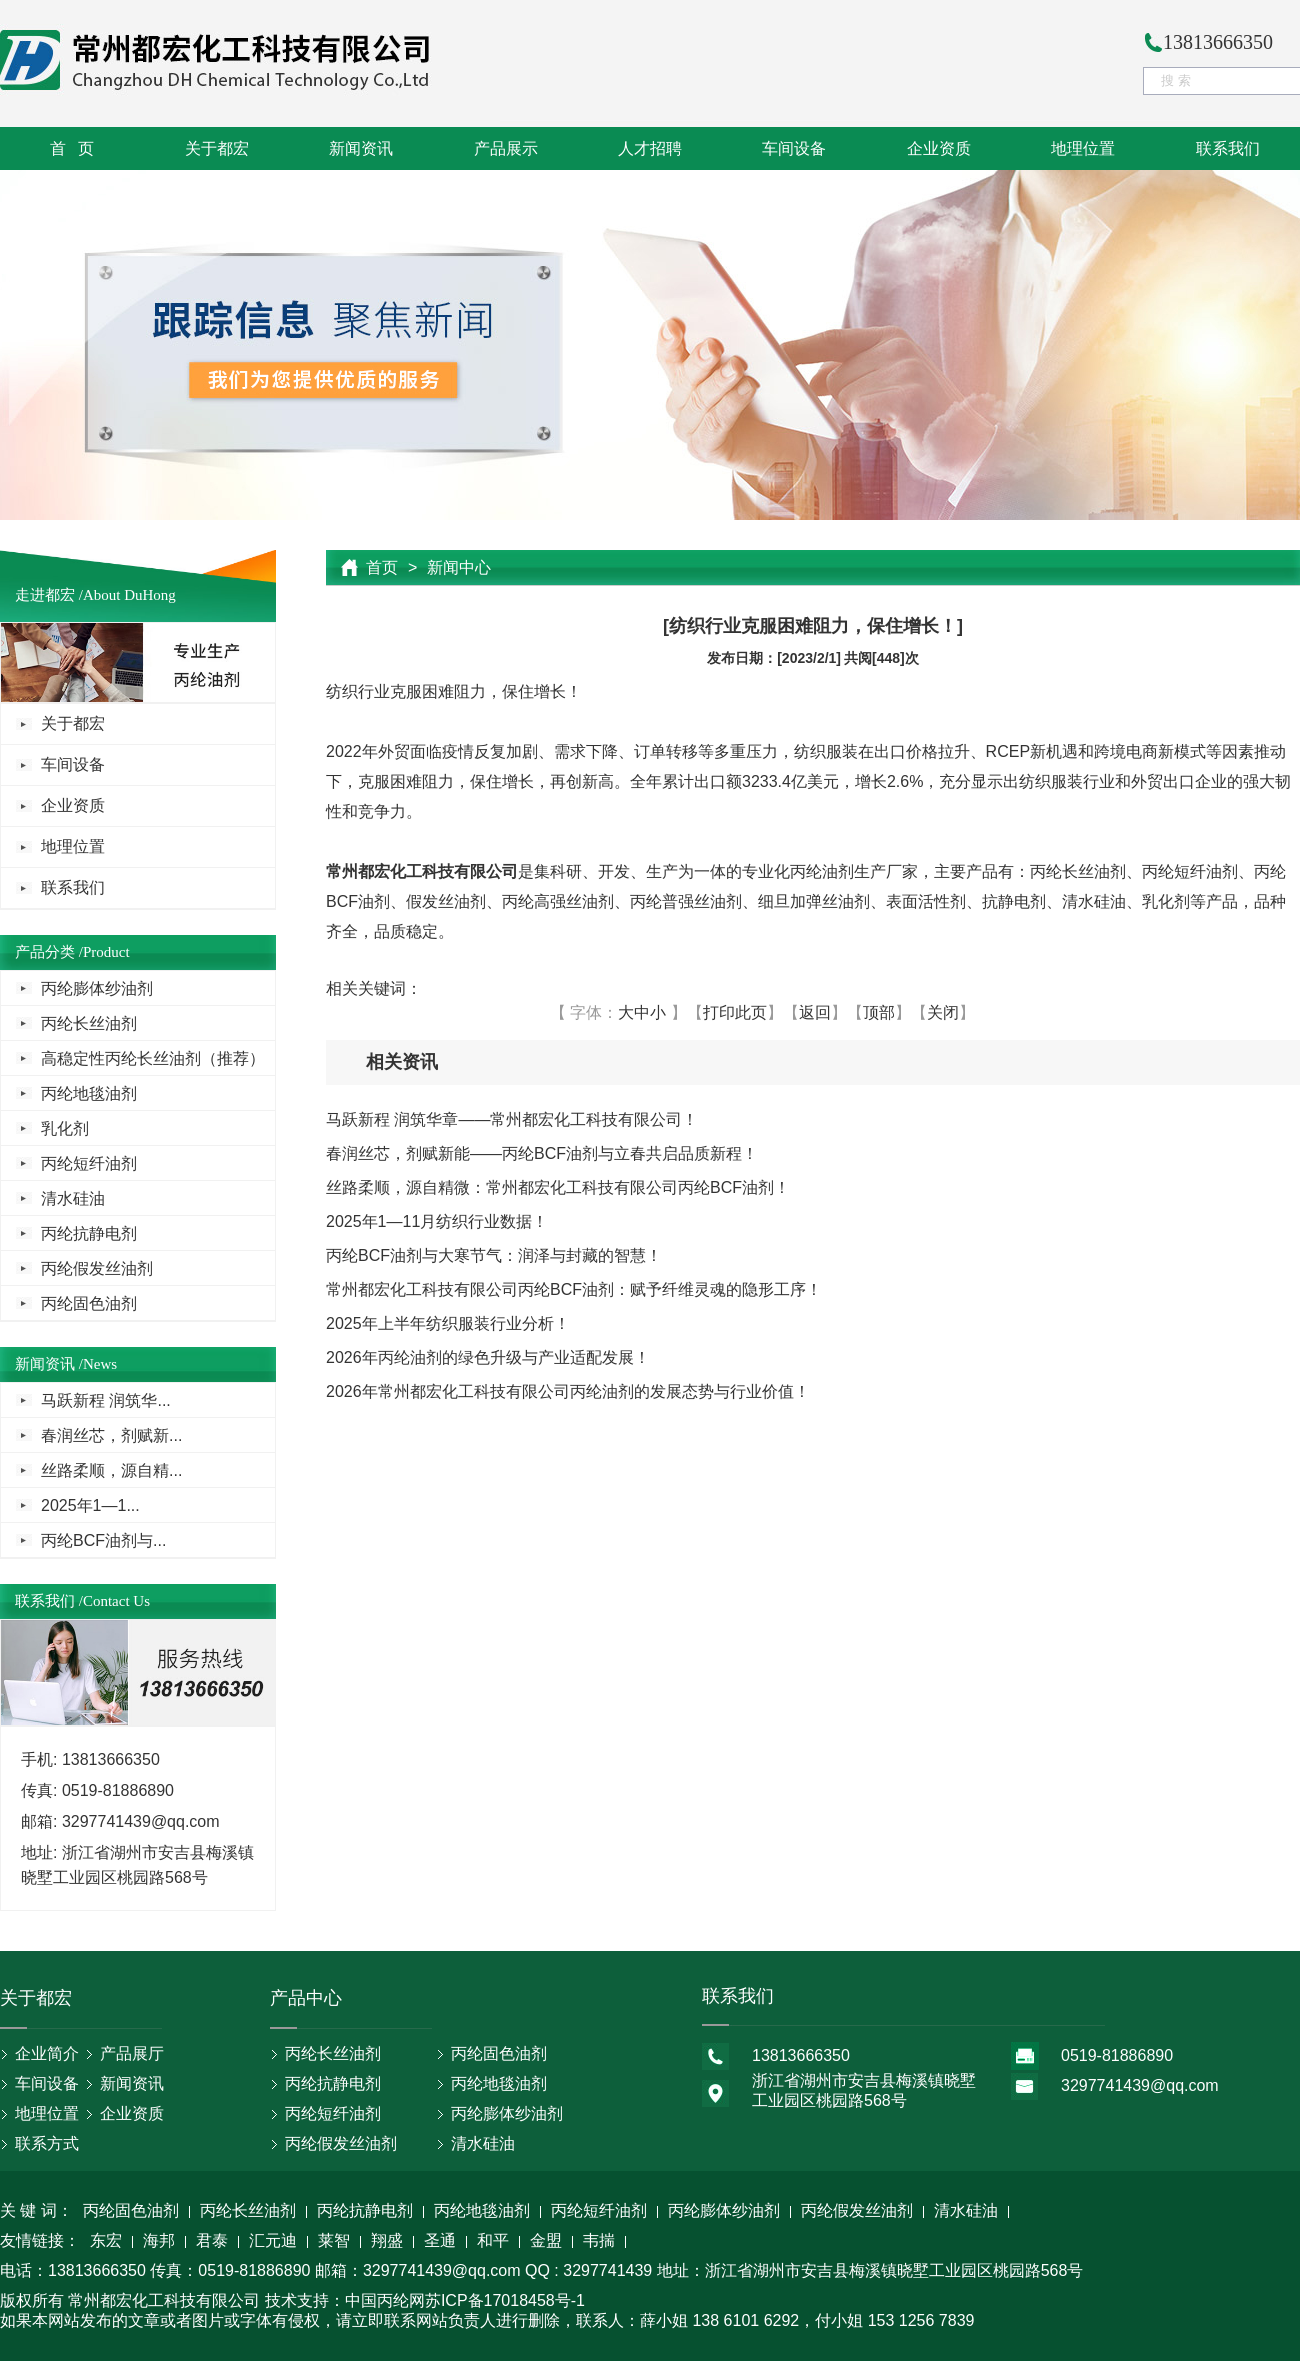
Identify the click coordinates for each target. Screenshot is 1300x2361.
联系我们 (1228, 148)
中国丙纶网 (385, 2300)
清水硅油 (73, 1198)
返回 (815, 1012)
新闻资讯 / (49, 1364)
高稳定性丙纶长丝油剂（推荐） (153, 1058)
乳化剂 (65, 1128)
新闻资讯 (361, 148)
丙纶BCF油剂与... (103, 1540)
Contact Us (116, 1601)
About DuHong (129, 595)
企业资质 (939, 148)
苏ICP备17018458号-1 (505, 2300)
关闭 (943, 1012)
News (100, 1364)
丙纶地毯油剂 (89, 1093)
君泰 (212, 2242)
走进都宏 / (49, 595)
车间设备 (794, 148)
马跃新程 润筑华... (106, 1400)
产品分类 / (49, 952)
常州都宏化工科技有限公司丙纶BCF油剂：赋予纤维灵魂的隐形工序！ (574, 1289)
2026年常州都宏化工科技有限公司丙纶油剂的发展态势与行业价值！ (568, 1391)
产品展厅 (132, 2053)
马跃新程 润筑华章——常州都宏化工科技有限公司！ (512, 1119)
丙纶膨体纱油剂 (97, 988)
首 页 (72, 148)
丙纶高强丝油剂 (558, 901)
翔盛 (387, 2242)
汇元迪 (273, 2242)
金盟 (546, 2242)
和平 (493, 2242)
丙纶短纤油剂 (89, 1163)
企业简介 (47, 2053)
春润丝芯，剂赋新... (111, 1435)
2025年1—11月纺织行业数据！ (437, 1221)
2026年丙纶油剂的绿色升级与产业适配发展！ (488, 1357)
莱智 (334, 2242)
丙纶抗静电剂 (89, 1233)
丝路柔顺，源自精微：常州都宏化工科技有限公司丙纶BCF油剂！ (558, 1187)
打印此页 (735, 1012)
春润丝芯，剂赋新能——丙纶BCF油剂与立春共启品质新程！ (542, 1153)
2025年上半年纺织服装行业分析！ (448, 1323)
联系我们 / (49, 1601)
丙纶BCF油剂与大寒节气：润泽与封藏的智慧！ (494, 1255)
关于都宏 (217, 148)
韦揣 (599, 2242)
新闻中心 (459, 567)
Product (106, 952)
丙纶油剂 (822, 871)
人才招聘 (650, 148)
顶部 (879, 1012)
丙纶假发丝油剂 (97, 1268)
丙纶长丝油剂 (89, 1023)
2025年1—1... (90, 1505)
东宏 (106, 2242)
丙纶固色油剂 (89, 1303)
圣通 (440, 2242)
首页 (382, 567)
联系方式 (47, 2143)
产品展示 (506, 148)
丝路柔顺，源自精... (111, 1470)
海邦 (159, 2242)
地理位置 (1083, 148)
